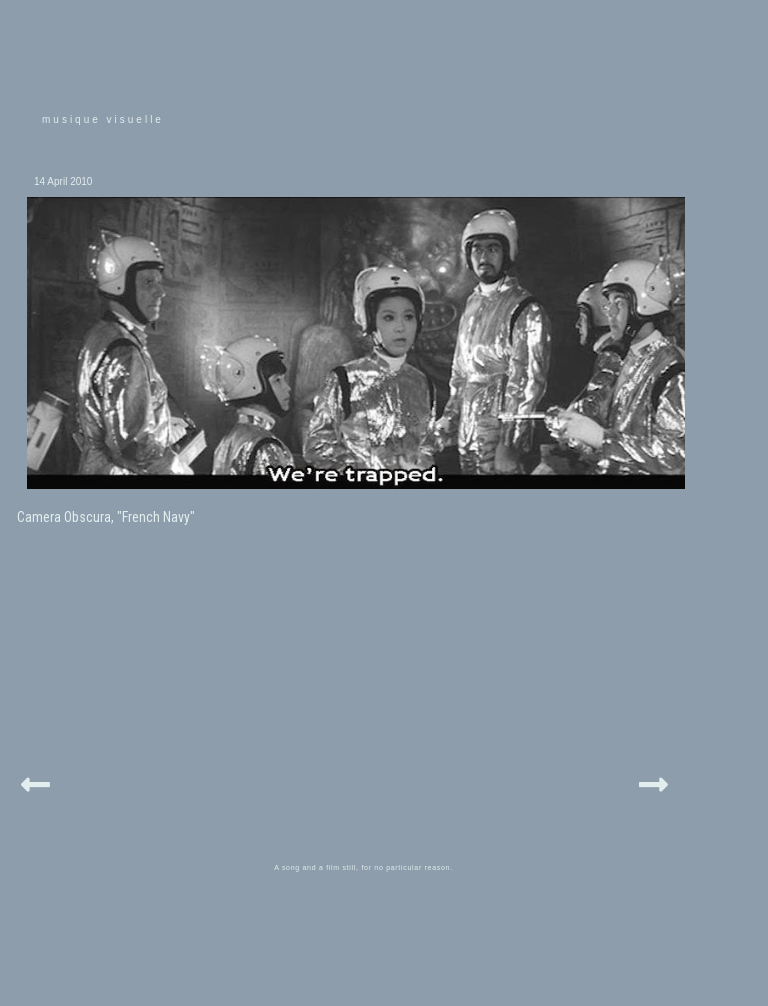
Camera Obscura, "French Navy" (106, 517)
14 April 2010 (63, 181)
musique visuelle (103, 119)
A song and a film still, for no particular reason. (363, 867)
